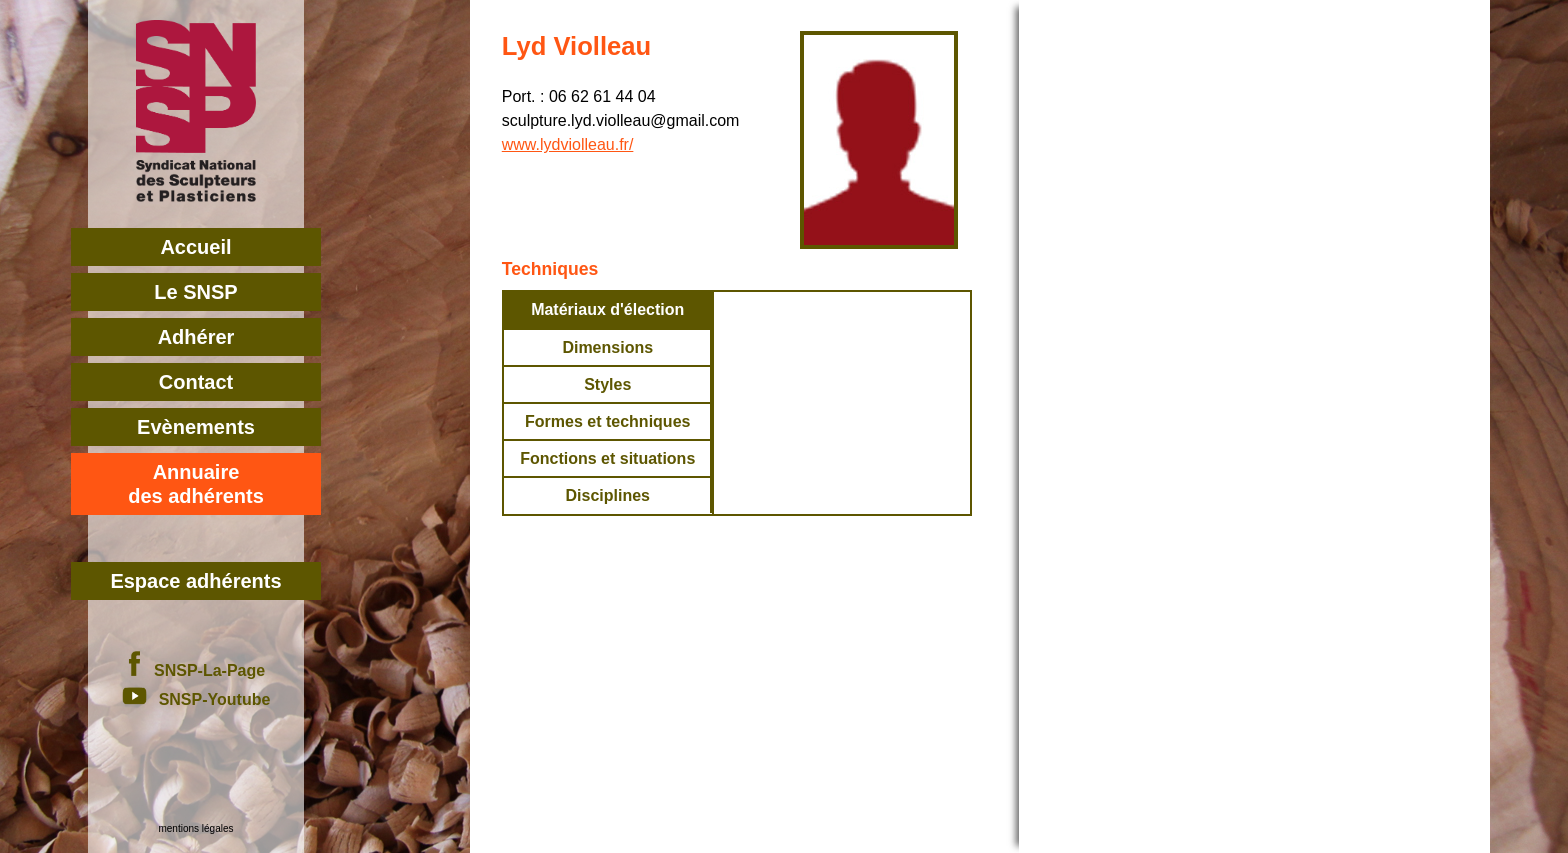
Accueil (195, 247)
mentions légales (195, 828)
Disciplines (607, 495)
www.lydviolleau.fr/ (568, 144)
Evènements (196, 427)
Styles (607, 384)
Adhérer (196, 337)
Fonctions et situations (607, 458)
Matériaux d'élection (607, 309)
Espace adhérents (195, 581)
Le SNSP (195, 292)
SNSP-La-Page (196, 670)
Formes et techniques (607, 421)
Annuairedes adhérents (196, 484)
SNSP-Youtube (196, 699)
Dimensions (607, 347)
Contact (196, 382)
